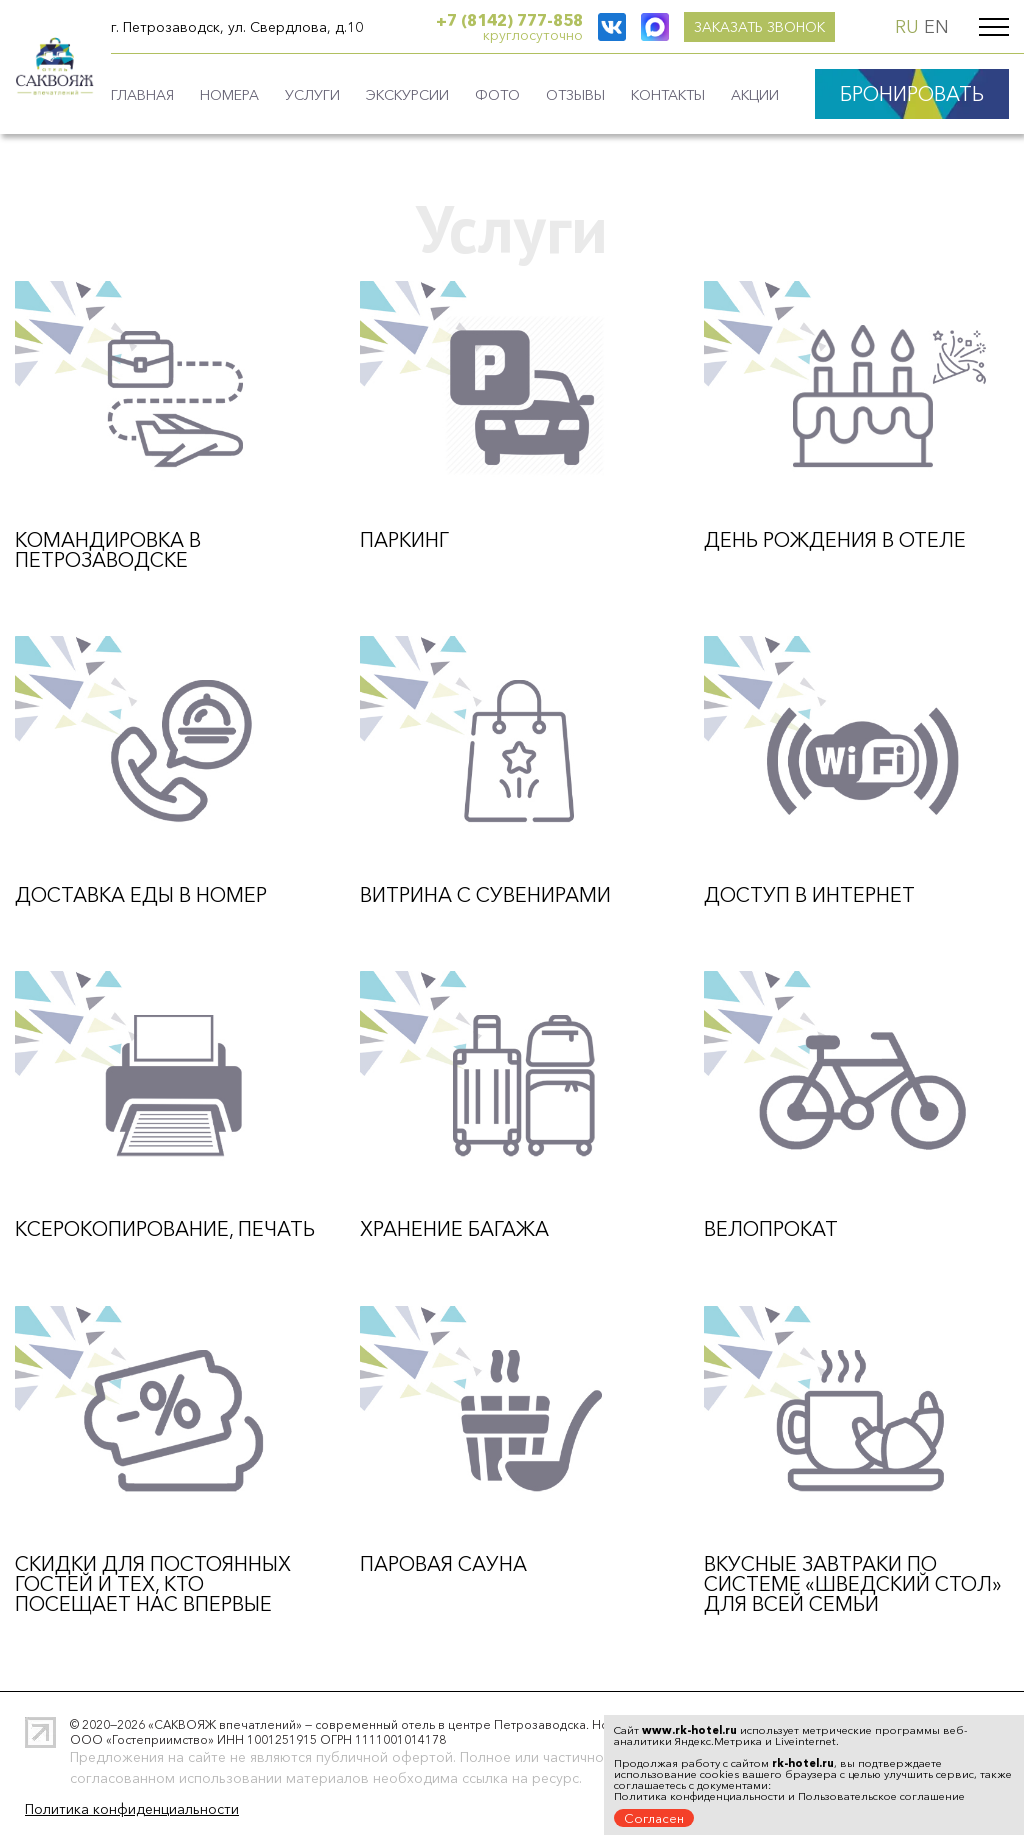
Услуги (312, 95)
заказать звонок (673, 27)
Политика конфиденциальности (132, 1809)
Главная (142, 95)
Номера (229, 95)
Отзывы (575, 95)
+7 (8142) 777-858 (509, 20)
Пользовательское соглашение (881, 1796)
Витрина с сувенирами (485, 895)
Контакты (668, 95)
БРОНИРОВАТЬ (912, 94)
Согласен (654, 1818)
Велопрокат (771, 1229)
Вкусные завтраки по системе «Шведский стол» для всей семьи (852, 1584)
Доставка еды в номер (141, 895)
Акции (755, 95)
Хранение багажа (454, 1229)
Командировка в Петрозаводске (108, 550)
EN (936, 27)
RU (907, 27)
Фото (497, 95)
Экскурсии (407, 95)
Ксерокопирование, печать (165, 1229)
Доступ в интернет (809, 895)
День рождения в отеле (835, 540)
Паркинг (404, 540)
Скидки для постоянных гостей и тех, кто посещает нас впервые (153, 1584)
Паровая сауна (443, 1564)
